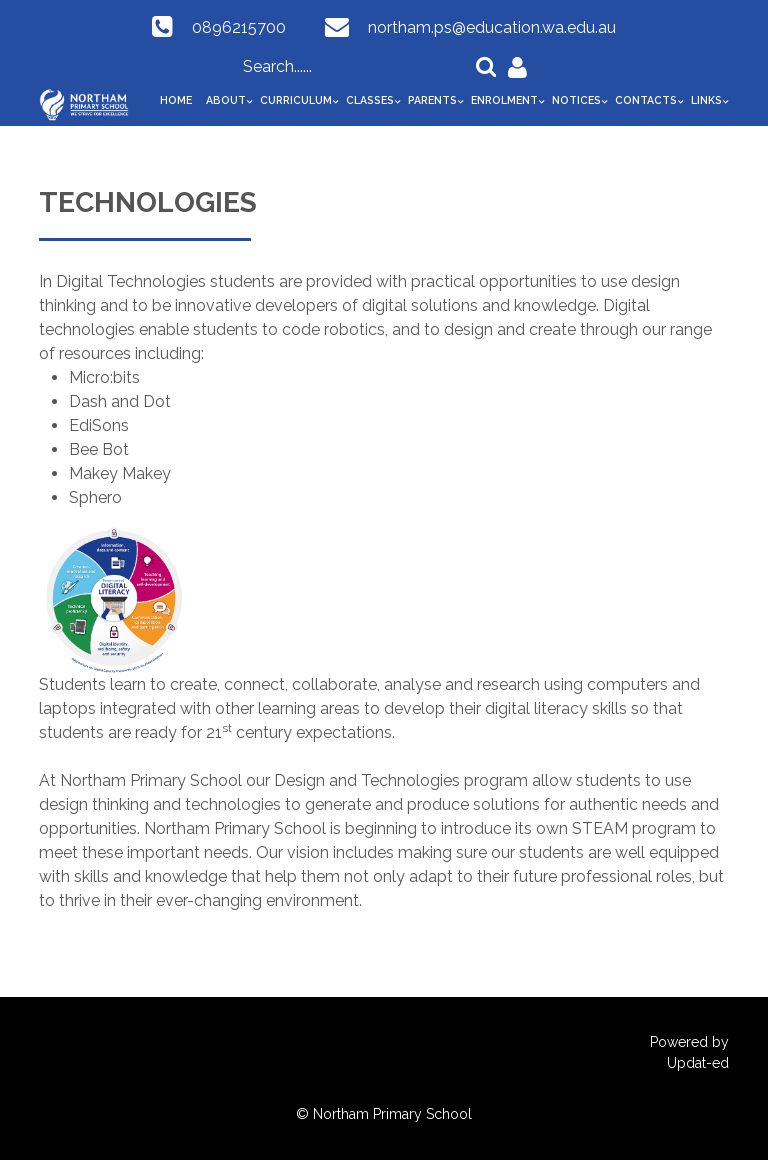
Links (706, 100)
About (226, 100)
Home (176, 100)
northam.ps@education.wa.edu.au (492, 27)
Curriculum (296, 100)
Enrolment (504, 100)
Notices (576, 100)
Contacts (646, 100)
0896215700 (239, 27)
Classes (370, 100)
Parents (432, 100)
